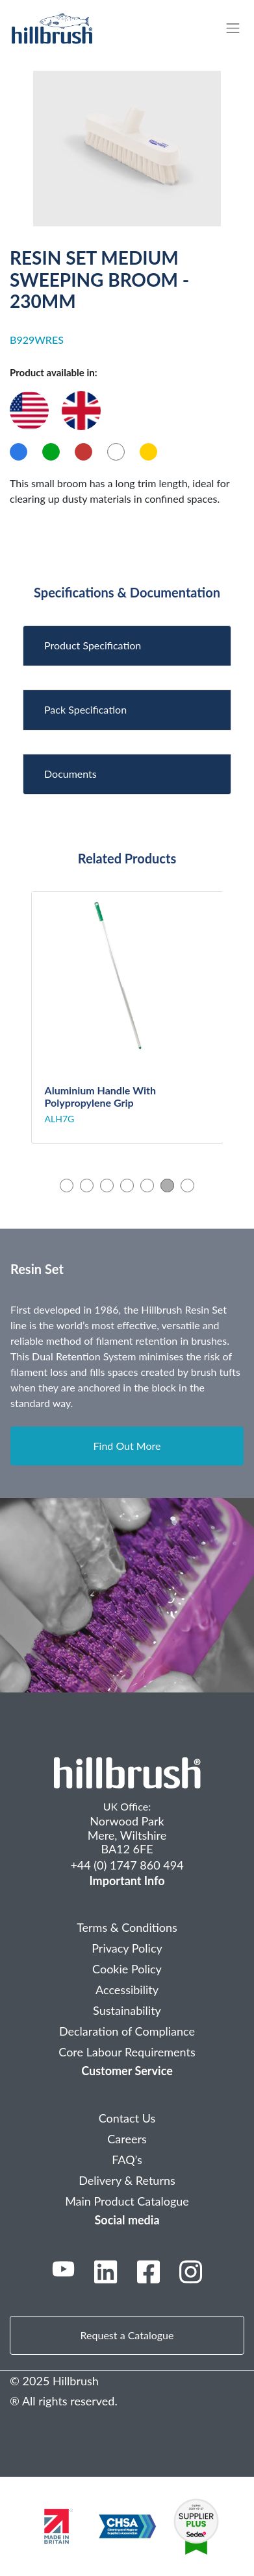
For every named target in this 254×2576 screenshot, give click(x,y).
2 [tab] (87, 1185)
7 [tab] (187, 1185)
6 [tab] (167, 1185)
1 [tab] (67, 1185)
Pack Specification (85, 709)
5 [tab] (147, 1185)
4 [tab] (127, 1185)
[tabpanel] (127, 1017)
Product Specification (92, 645)
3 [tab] (107, 1185)
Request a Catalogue (127, 2335)
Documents (70, 773)
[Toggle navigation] (239, 28)
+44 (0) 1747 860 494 (126, 1865)
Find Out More (127, 1445)
